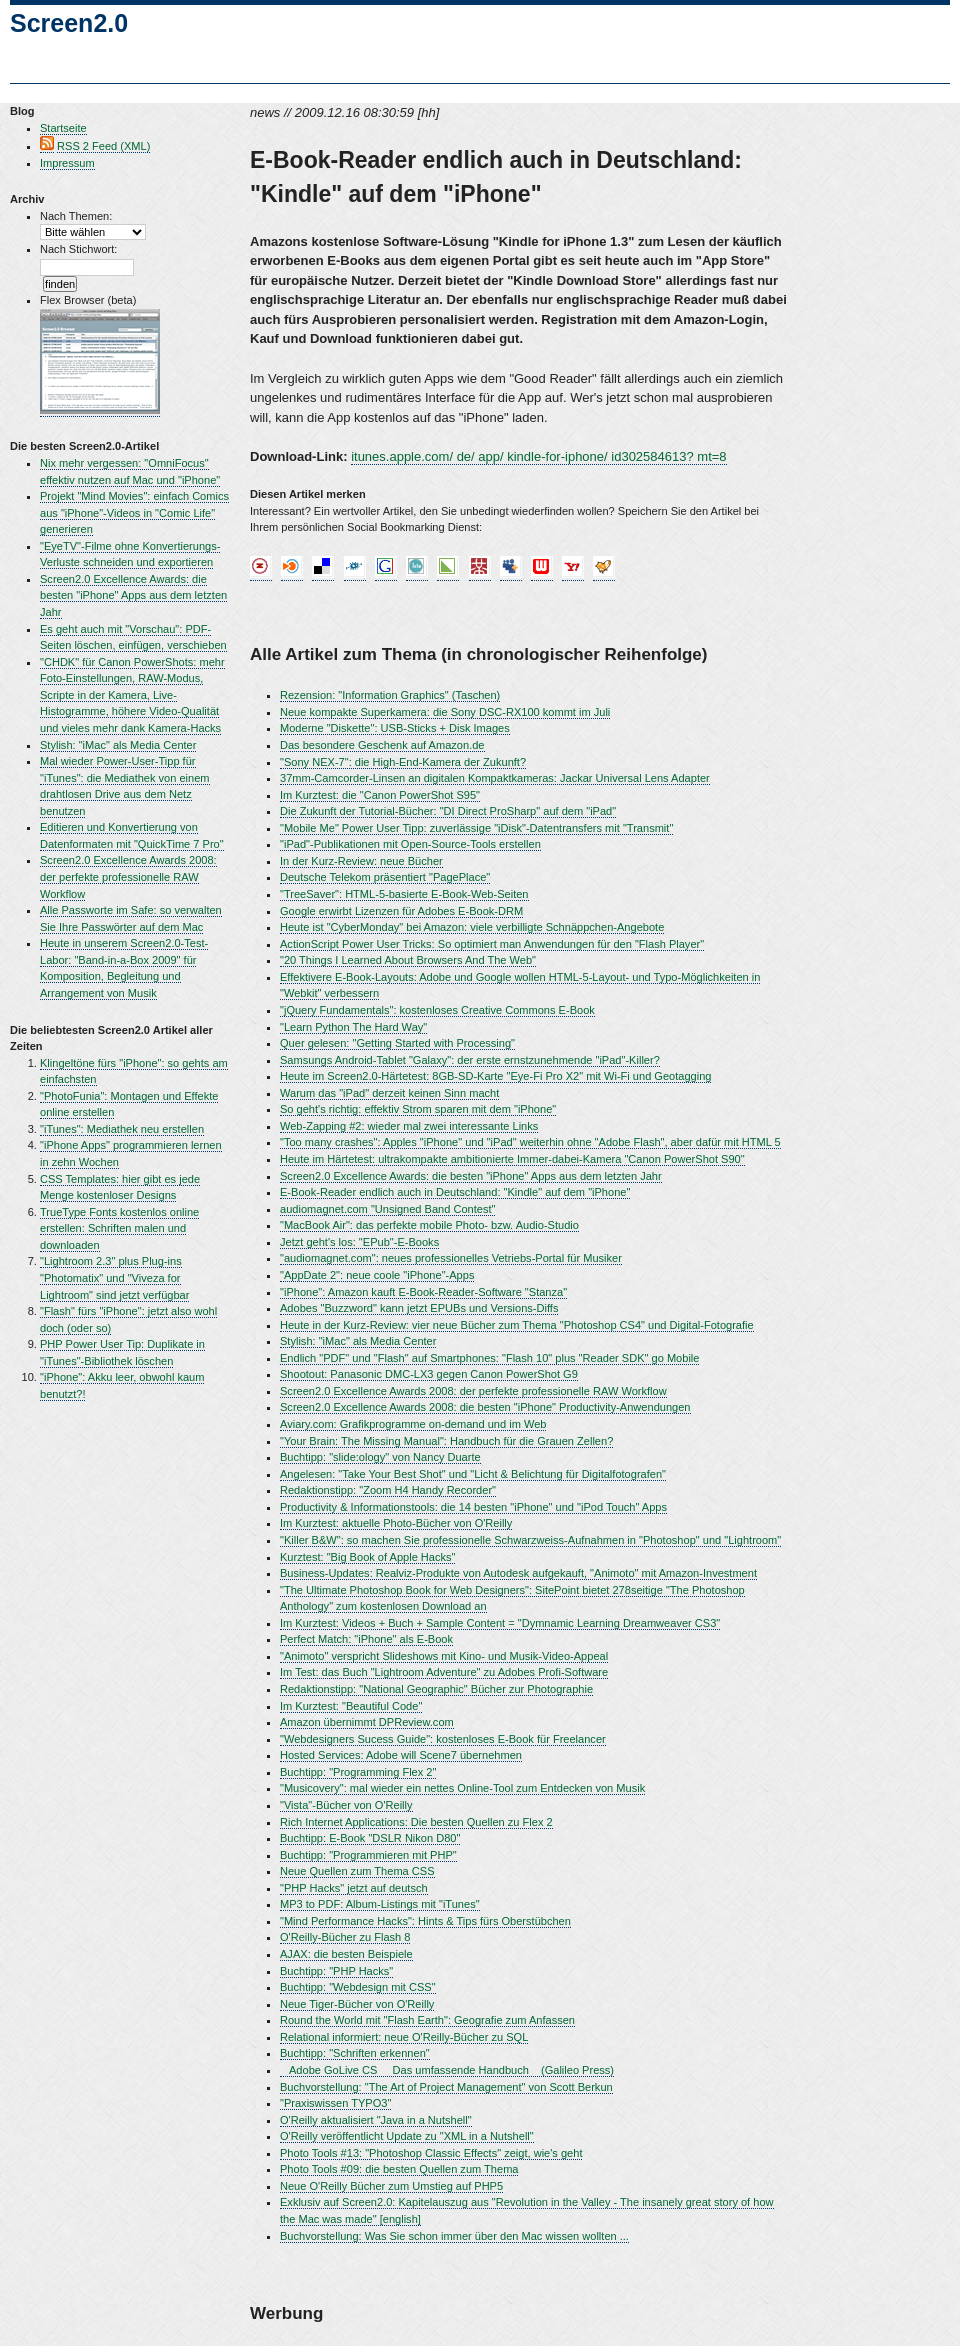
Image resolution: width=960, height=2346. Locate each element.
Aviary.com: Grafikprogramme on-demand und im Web (413, 1424)
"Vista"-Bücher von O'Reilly (346, 1805)
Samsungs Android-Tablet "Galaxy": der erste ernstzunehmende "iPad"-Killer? (470, 1060)
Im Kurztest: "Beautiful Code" (351, 1706)
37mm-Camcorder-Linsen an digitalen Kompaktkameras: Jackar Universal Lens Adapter (495, 778)
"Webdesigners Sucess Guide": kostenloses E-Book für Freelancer (443, 1739)
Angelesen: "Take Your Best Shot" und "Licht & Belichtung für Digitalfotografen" (473, 1474)
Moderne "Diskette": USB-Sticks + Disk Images (395, 728)
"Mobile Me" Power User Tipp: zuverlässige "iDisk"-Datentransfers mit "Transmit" (476, 828)
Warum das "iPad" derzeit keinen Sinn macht (389, 1093)
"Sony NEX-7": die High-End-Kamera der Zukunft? (403, 762)
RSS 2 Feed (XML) (103, 146)
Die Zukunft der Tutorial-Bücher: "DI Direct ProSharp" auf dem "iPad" (448, 811)
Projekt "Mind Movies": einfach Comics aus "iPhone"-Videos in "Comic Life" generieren (134, 512)
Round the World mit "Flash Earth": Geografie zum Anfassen (427, 2020)
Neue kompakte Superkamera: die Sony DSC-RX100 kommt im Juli (445, 712)
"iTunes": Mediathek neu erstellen (122, 1129)
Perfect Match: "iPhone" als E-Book (366, 1639)
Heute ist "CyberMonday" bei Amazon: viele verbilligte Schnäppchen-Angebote (472, 927)
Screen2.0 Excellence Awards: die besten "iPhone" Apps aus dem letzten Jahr (133, 595)
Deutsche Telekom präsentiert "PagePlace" (385, 877)
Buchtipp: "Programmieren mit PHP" (368, 1855)
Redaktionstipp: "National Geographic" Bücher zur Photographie (436, 1689)
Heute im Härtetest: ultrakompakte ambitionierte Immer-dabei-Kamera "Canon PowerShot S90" (512, 1159)
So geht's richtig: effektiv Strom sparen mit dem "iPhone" (418, 1109)
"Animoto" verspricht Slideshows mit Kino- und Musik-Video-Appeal (444, 1656)
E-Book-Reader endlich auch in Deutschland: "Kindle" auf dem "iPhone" (455, 1192)
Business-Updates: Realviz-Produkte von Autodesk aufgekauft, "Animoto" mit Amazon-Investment (518, 1573)
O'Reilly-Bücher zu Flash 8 (345, 1937)
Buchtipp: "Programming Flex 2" (358, 1772)
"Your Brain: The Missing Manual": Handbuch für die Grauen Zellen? (446, 1441)
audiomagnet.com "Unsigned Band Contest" (387, 1209)
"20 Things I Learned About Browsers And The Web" (408, 960)
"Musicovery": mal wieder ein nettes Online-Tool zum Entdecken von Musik (462, 1788)
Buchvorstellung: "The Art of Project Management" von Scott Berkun (446, 2087)
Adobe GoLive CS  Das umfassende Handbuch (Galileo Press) (447, 2070)
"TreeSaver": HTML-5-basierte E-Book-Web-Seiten (404, 894)
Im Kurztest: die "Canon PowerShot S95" (380, 795)
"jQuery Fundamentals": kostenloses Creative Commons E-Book (437, 1010)
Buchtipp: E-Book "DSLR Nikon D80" (370, 1838)
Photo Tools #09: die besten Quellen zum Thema (399, 2169)
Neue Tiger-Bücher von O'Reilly (357, 2004)
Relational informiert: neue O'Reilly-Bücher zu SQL (404, 2037)
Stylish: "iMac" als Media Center (118, 745)
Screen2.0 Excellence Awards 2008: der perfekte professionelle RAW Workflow (128, 876)
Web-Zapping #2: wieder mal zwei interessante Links (409, 1126)
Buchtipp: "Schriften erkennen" (355, 2053)
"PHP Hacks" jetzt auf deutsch (354, 1888)
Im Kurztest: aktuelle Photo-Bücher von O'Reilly (396, 1523)
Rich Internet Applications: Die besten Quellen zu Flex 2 (416, 1822)
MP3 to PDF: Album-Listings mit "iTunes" (380, 1904)
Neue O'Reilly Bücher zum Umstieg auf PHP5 (391, 2186)
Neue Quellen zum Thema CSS (357, 1871)
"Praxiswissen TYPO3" (335, 2103)
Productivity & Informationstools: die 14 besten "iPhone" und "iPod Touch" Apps (473, 1507)
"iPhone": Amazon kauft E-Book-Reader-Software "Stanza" (423, 1292)
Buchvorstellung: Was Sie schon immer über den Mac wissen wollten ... (454, 2236)
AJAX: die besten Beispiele (346, 1954)
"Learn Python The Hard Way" (353, 1027)
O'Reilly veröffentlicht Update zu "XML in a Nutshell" (407, 2136)
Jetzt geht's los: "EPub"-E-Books (359, 1242)
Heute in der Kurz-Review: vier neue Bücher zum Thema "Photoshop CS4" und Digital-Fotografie (517, 1325)
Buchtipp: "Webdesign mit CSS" (358, 1987)
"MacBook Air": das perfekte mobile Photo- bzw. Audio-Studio (429, 1225)
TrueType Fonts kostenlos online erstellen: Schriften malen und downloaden (119, 1228)
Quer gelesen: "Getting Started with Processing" (397, 1043)
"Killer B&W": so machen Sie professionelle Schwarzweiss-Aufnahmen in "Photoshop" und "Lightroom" (530, 1540)
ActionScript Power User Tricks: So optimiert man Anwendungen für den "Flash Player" (492, 944)
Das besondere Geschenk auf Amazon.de (382, 745)
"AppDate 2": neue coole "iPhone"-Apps (377, 1275)
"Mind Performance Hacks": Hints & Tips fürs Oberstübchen (425, 1921)
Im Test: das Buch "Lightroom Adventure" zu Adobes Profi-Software (444, 1672)
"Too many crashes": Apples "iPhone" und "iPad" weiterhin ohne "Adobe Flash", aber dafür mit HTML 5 (530, 1142)
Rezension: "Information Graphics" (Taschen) (390, 695)
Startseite (63, 128)
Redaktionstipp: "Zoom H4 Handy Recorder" (388, 1490)
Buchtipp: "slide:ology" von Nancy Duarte (380, 1457)
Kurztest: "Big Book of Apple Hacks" (367, 1557)
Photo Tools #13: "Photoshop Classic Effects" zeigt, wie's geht (431, 2153)
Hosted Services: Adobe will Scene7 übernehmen (401, 1755)
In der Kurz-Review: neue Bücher (361, 861)
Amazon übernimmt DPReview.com (367, 1722)
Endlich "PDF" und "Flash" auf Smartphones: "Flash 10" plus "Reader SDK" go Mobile (489, 1358)
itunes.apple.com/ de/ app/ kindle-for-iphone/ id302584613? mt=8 (538, 456)
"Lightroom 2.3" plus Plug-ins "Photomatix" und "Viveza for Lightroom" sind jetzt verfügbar (114, 1277)
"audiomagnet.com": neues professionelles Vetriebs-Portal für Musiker (451, 1258)
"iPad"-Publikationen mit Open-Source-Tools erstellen (410, 844)
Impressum (67, 163)
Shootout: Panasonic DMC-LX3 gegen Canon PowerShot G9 (429, 1374)
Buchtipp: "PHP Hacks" (336, 1971)
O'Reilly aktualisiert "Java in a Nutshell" (376, 2120)
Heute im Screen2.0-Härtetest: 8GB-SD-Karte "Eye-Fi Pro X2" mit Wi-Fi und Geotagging (495, 1076)
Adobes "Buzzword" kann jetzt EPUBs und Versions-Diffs (419, 1308)
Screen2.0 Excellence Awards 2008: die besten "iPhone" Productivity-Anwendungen (485, 1407)
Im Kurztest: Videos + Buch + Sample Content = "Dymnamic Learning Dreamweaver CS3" (500, 1623)
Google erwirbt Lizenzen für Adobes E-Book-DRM (401, 911)
